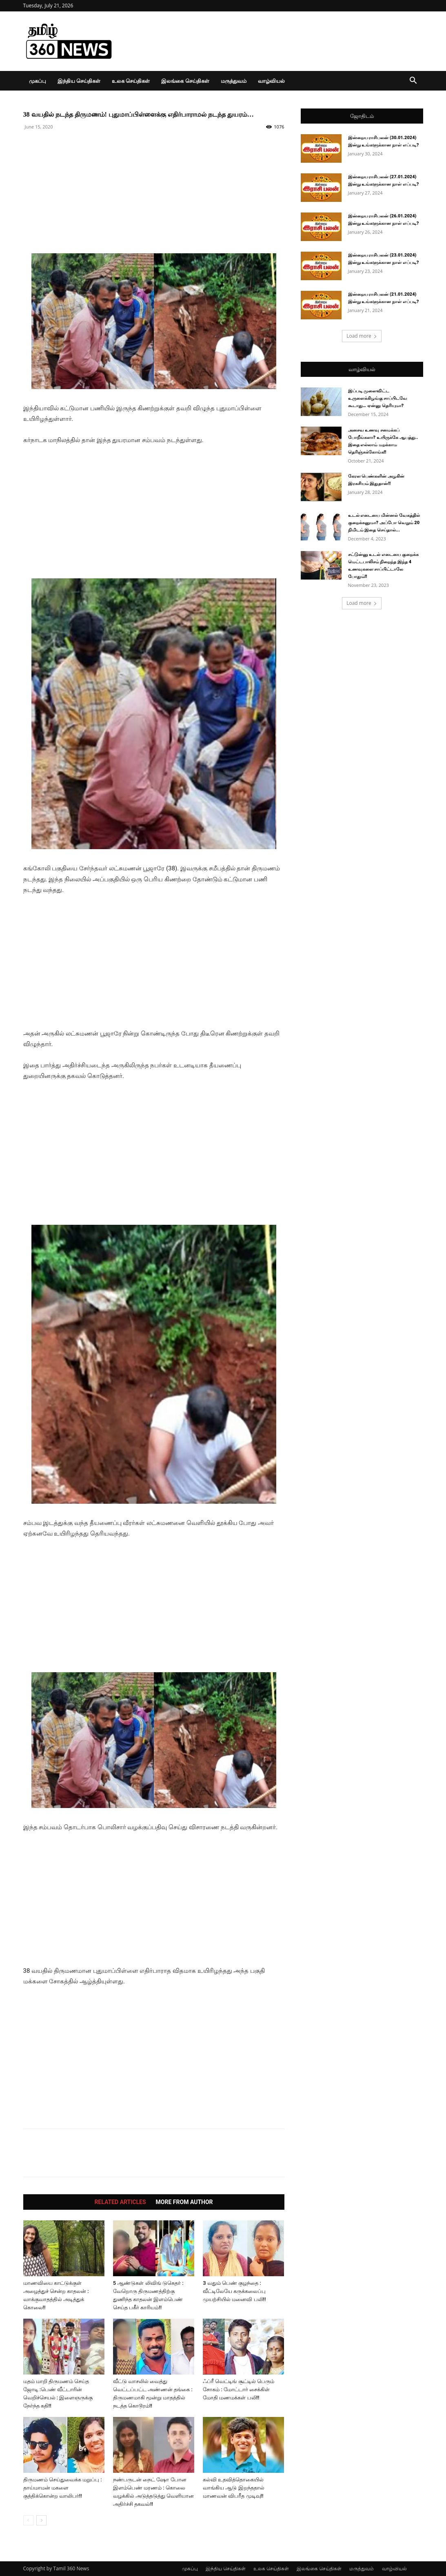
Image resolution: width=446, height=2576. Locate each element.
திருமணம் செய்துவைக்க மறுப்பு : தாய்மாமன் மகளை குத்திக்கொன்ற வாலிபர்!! (62, 2487)
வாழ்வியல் (271, 80)
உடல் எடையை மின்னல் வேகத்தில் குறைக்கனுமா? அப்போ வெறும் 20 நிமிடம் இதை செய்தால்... (384, 523)
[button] (413, 81)
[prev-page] (28, 2520)
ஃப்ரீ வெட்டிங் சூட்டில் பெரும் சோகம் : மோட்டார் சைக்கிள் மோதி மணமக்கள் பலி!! (238, 2389)
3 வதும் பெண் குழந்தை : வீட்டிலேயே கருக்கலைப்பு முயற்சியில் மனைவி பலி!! (234, 2291)
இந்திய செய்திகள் (79, 80)
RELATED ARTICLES (120, 2202)
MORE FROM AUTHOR (184, 2202)
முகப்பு (37, 80)
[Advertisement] (153, 196)
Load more (361, 335)
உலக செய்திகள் (131, 80)
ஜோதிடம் (362, 116)
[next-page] (41, 2520)
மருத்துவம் (233, 80)
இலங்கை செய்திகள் (185, 80)
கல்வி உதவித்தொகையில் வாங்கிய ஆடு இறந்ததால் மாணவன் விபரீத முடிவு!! (233, 2487)
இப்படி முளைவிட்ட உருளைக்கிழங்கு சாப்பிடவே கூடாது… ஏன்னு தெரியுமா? (378, 398)
